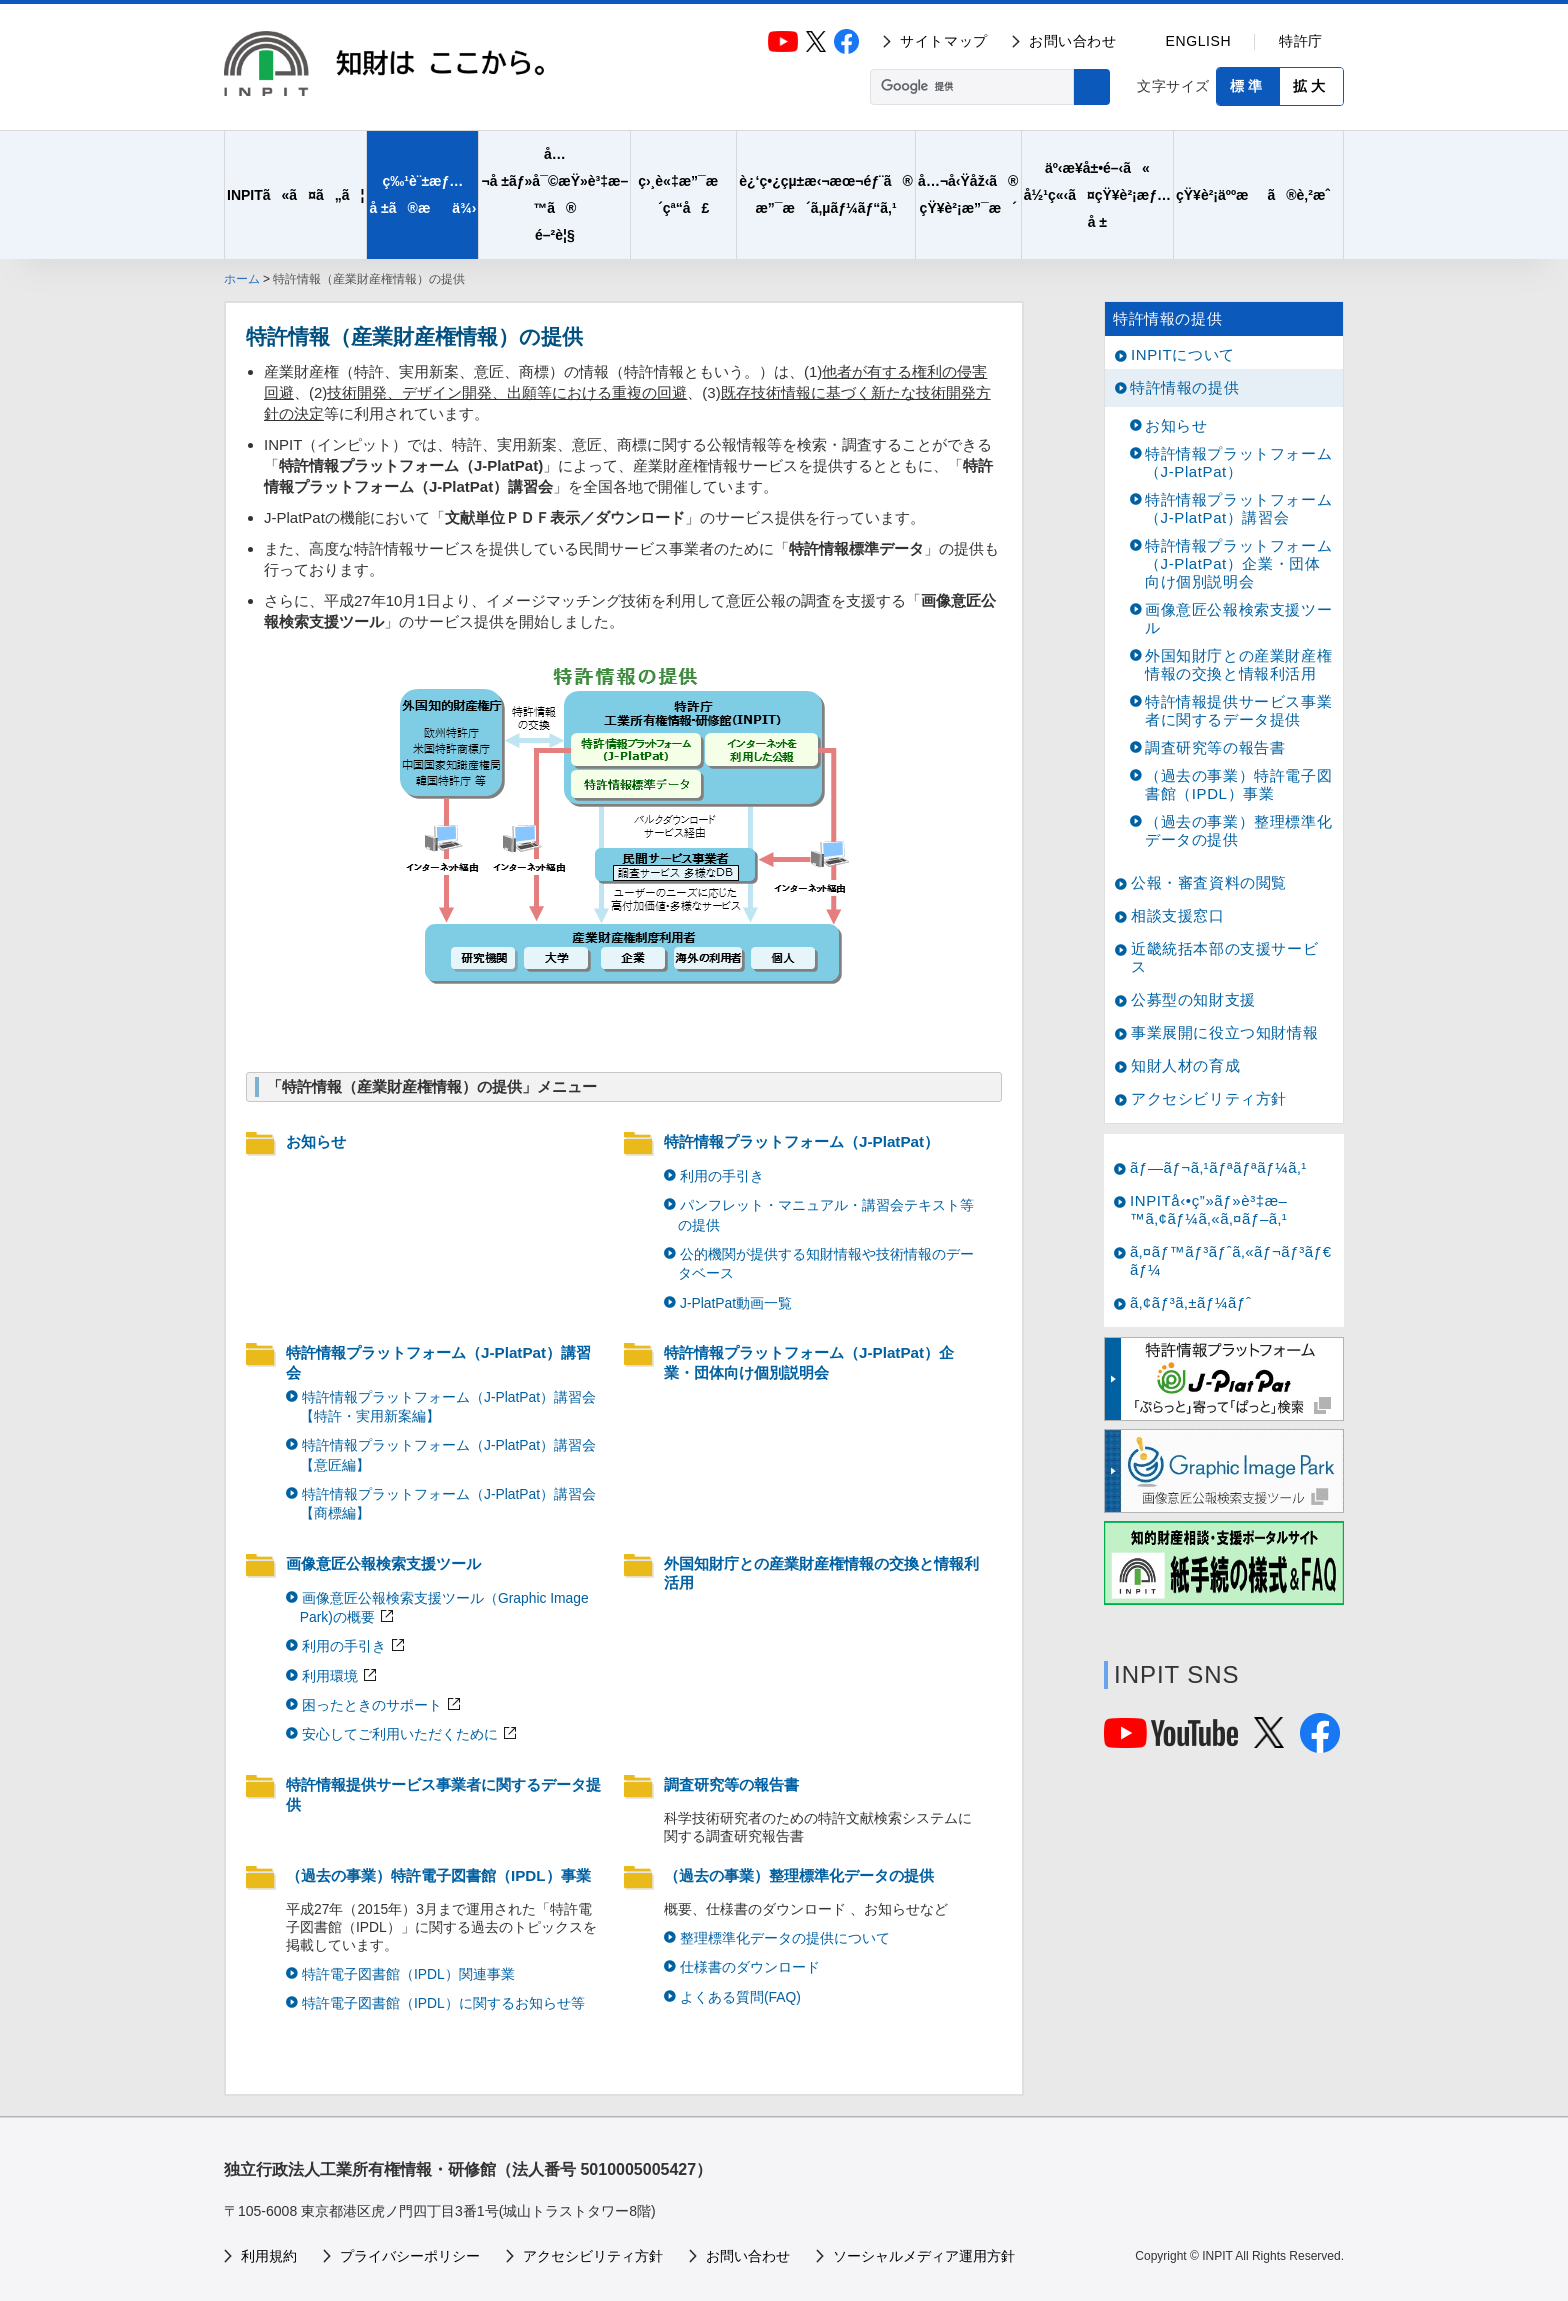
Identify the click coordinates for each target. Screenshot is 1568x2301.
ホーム (242, 279)
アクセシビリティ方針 (1209, 1098)
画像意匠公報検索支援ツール (383, 1563)
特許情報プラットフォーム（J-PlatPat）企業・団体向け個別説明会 (809, 1362)
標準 (1248, 86)
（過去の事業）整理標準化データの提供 (799, 1875)
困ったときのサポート (372, 1705)
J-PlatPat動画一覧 (736, 1303)
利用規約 (269, 2256)
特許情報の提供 (1167, 318)
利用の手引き (722, 1176)
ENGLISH (1199, 41)
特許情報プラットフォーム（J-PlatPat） (801, 1141)
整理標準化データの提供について (785, 1938)
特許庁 (1301, 41)
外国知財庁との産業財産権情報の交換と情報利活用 (821, 1573)
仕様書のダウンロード (750, 1967)
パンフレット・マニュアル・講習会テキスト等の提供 (826, 1214)
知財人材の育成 (1185, 1065)
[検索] (970, 87)
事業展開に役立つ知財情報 (1224, 1032)
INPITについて (1183, 354)
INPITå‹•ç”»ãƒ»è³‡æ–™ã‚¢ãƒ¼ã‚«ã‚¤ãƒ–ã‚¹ (1209, 1209)
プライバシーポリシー (410, 2256)
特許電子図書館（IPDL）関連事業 (408, 1974)
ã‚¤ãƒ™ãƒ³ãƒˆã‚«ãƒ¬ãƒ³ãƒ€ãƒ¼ (1231, 1260)
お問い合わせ (1073, 41)
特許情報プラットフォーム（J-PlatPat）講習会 (438, 1362)
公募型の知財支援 (1193, 999)
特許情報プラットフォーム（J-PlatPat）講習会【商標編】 (448, 1503)
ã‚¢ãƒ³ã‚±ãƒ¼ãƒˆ (1190, 1302)
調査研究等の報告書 (731, 1784)
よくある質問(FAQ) (740, 1997)
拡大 (1311, 86)
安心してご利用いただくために (400, 1734)
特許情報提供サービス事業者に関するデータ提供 (443, 1794)
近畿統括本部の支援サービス (1224, 957)
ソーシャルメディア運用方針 (924, 2256)
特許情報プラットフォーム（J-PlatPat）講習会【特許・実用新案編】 (448, 1406)
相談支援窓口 (1178, 915)
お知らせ (316, 1141)
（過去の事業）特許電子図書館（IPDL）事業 (438, 1875)
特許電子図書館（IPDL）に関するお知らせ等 (443, 2003)
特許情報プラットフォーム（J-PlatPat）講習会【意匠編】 (448, 1454)
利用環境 (330, 1676)
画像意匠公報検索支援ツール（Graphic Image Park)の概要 (444, 1607)
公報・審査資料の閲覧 (1209, 882)
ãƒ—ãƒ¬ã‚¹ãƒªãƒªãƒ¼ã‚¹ (1218, 1167)
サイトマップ (944, 41)
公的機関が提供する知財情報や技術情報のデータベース (826, 1263)
